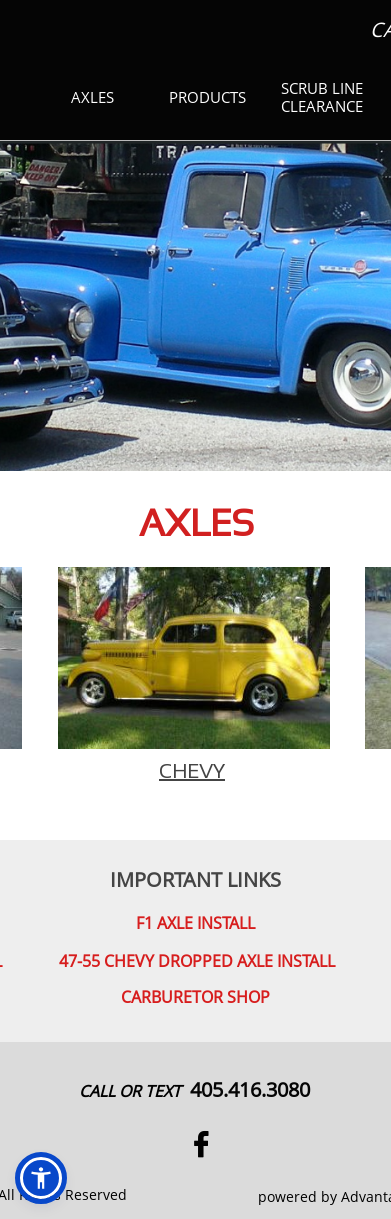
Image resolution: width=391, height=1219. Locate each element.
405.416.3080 (250, 1089)
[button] (41, 1178)
